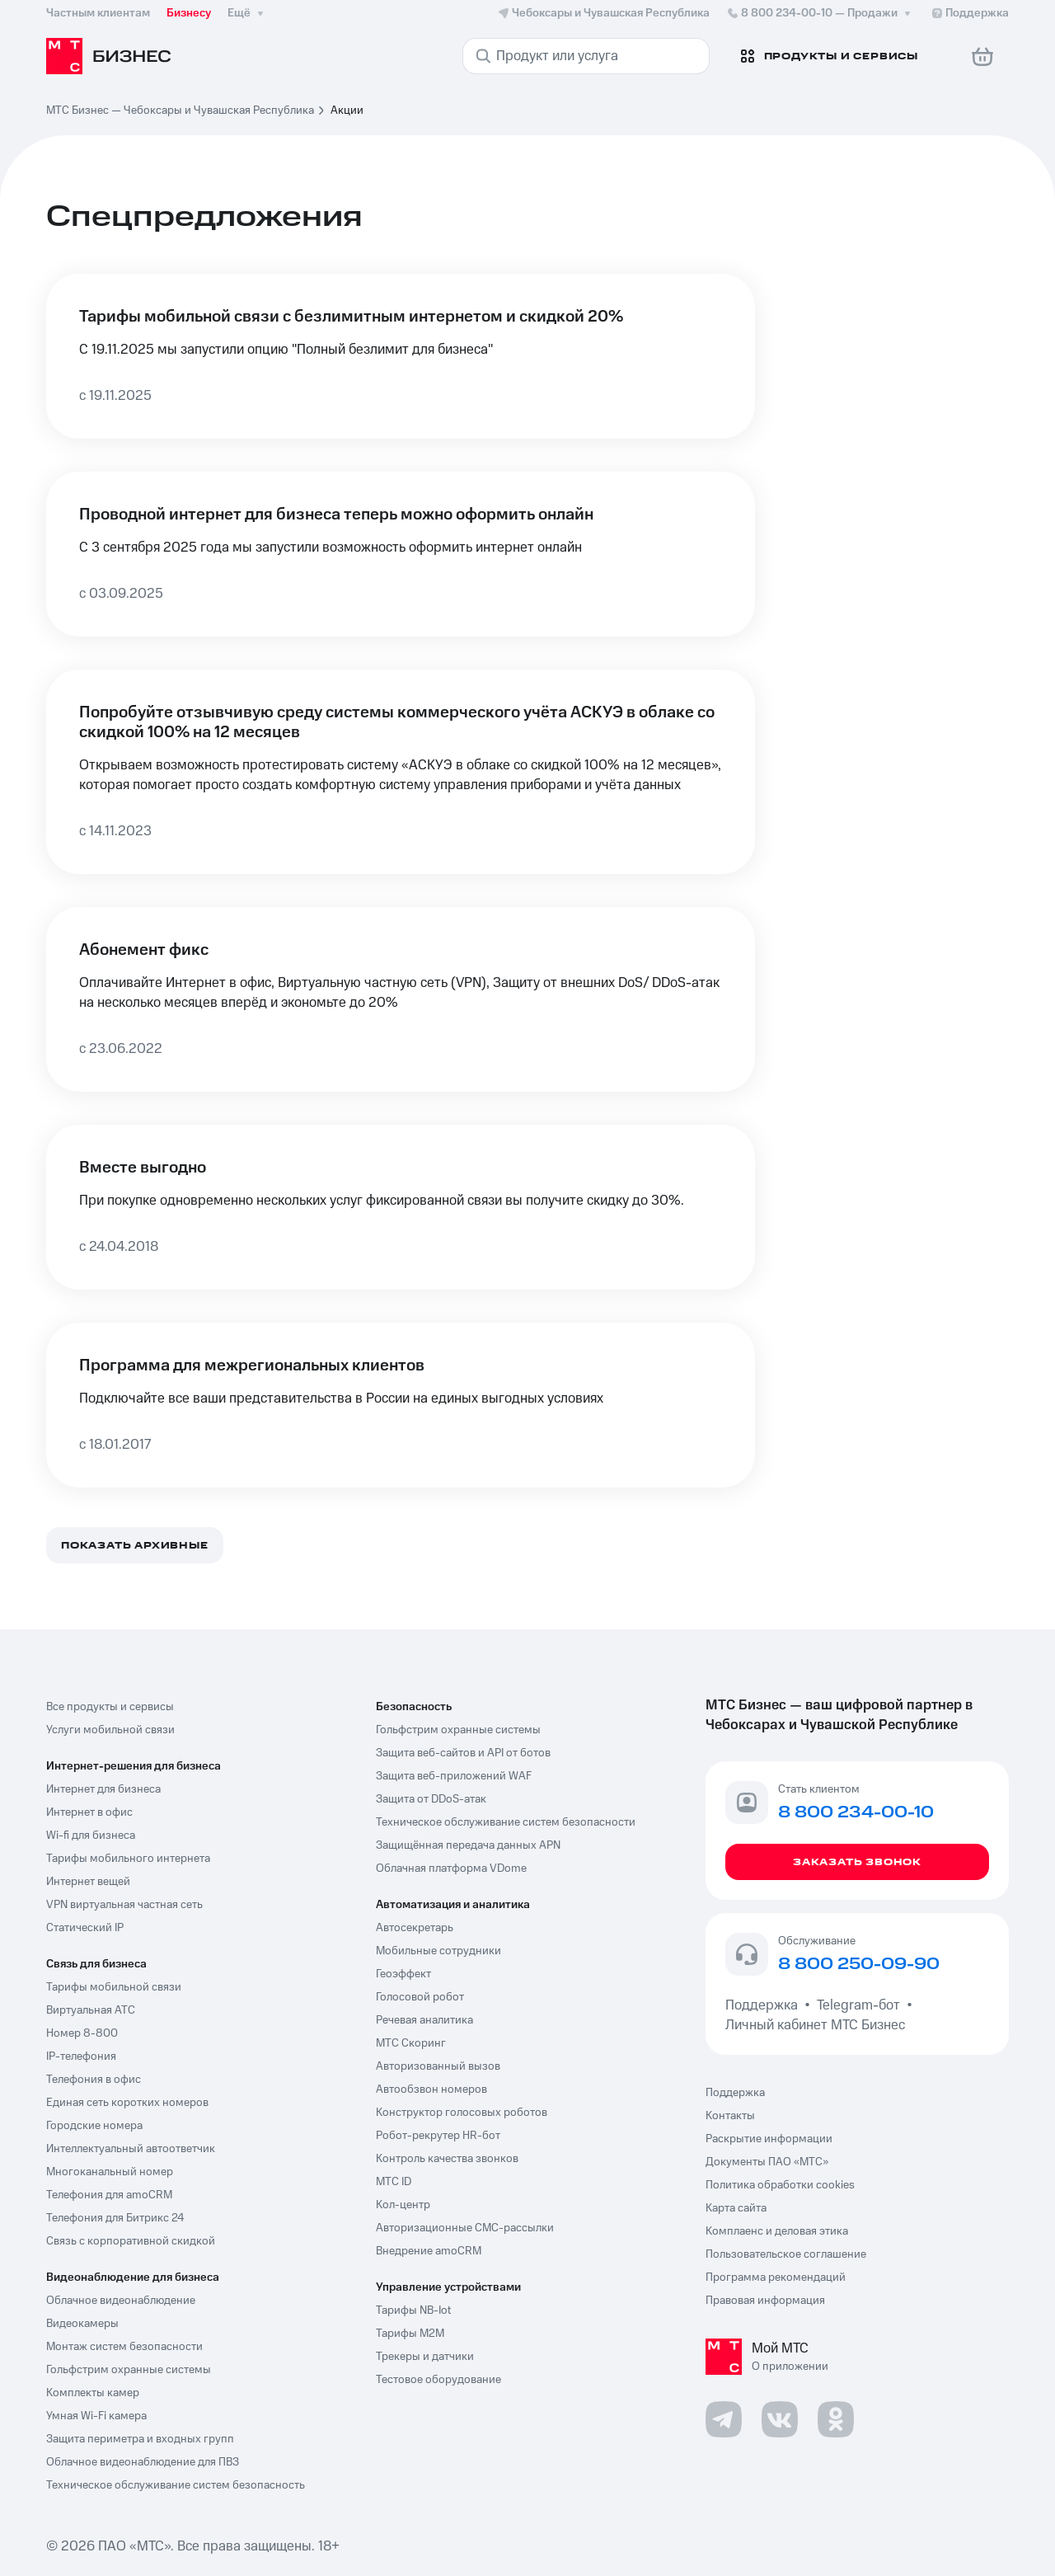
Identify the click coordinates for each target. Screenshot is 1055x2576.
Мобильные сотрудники (438, 1951)
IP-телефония (81, 2056)
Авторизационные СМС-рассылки (465, 2228)
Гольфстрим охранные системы (128, 2370)
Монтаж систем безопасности (124, 2347)
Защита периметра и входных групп (140, 2439)
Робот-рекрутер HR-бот (438, 2135)
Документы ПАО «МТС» (767, 2162)
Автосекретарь (414, 1928)
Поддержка (764, 2005)
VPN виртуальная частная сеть (124, 1905)
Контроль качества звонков (447, 2159)
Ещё (247, 13)
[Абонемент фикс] (400, 999)
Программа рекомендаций (776, 2277)
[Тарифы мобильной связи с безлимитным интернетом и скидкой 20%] (400, 356)
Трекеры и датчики (425, 2356)
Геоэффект (403, 1974)
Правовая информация (765, 2300)
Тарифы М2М (410, 2333)
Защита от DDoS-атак (431, 1799)
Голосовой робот (420, 1997)
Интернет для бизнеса (103, 1789)
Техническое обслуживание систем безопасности (505, 1822)
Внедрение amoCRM (428, 2251)
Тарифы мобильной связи (113, 1987)
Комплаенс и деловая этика (777, 2231)
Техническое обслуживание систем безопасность (175, 2485)
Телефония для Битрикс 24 (115, 2218)
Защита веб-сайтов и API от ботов (463, 1753)
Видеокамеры (82, 2323)
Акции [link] (347, 110)
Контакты (730, 2116)
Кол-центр (403, 2205)
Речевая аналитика (424, 2020)
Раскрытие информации (769, 2139)
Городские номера (94, 2126)
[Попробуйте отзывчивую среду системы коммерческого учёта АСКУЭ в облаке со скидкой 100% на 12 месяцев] (400, 772)
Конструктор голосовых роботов (461, 2112)
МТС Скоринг (411, 2043)
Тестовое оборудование (438, 2380)
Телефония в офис (93, 2079)
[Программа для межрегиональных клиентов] (400, 1405)
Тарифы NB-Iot (413, 2310)
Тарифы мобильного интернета (128, 1858)
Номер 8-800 (82, 2033)
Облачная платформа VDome (451, 1868)
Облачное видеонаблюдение (120, 2300)
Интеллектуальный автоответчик (130, 2149)
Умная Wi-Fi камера (96, 2416)
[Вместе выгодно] (400, 1207)
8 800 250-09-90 (859, 1965)
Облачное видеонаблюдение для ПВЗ (142, 2462)
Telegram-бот (858, 2005)
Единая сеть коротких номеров (127, 2102)
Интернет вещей (88, 1881)
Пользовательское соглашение (786, 2254)
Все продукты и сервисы (110, 1707)
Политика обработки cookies (780, 2185)
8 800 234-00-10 (820, 13)
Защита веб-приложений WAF (454, 1776)
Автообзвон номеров (431, 2089)
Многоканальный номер (109, 2172)
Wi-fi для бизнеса (90, 1835)
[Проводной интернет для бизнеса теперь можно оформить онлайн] (400, 554)
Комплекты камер (92, 2393)
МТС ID (393, 2182)
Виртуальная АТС (90, 2010)
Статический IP (85, 1928)
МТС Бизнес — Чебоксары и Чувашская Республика (180, 110)
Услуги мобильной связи (110, 1730)
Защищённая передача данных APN (468, 1845)
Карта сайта (736, 2208)
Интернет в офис (89, 1812)
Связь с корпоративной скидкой (130, 2241)
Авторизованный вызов (438, 2066)
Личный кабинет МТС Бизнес (815, 2025)
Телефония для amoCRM (109, 2195)
